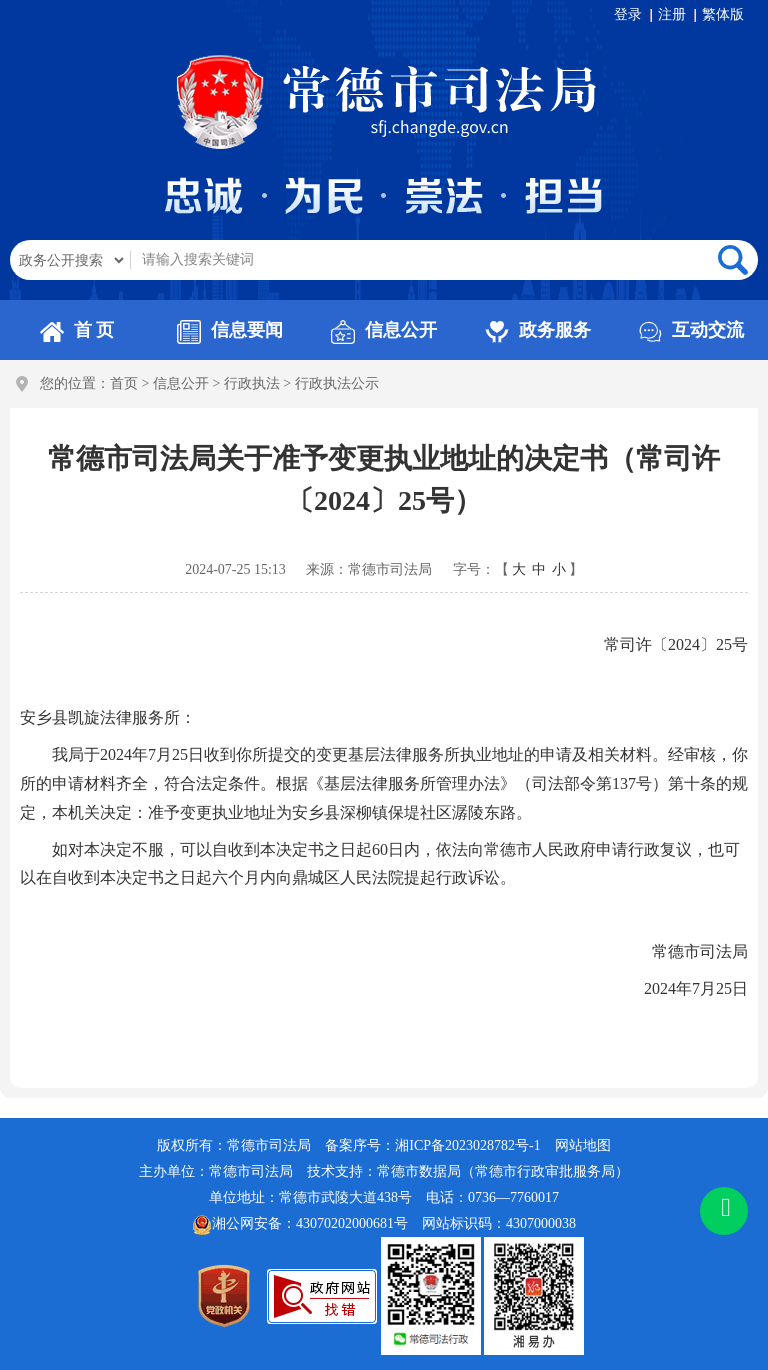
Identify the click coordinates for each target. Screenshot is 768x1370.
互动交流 (691, 330)
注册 (672, 14)
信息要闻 (230, 330)
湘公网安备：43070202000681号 (300, 1225)
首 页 (77, 330)
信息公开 (384, 330)
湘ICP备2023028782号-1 (467, 1145)
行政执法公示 (337, 383)
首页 (124, 383)
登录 (628, 14)
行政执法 (252, 383)
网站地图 (583, 1145)
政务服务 (538, 330)
